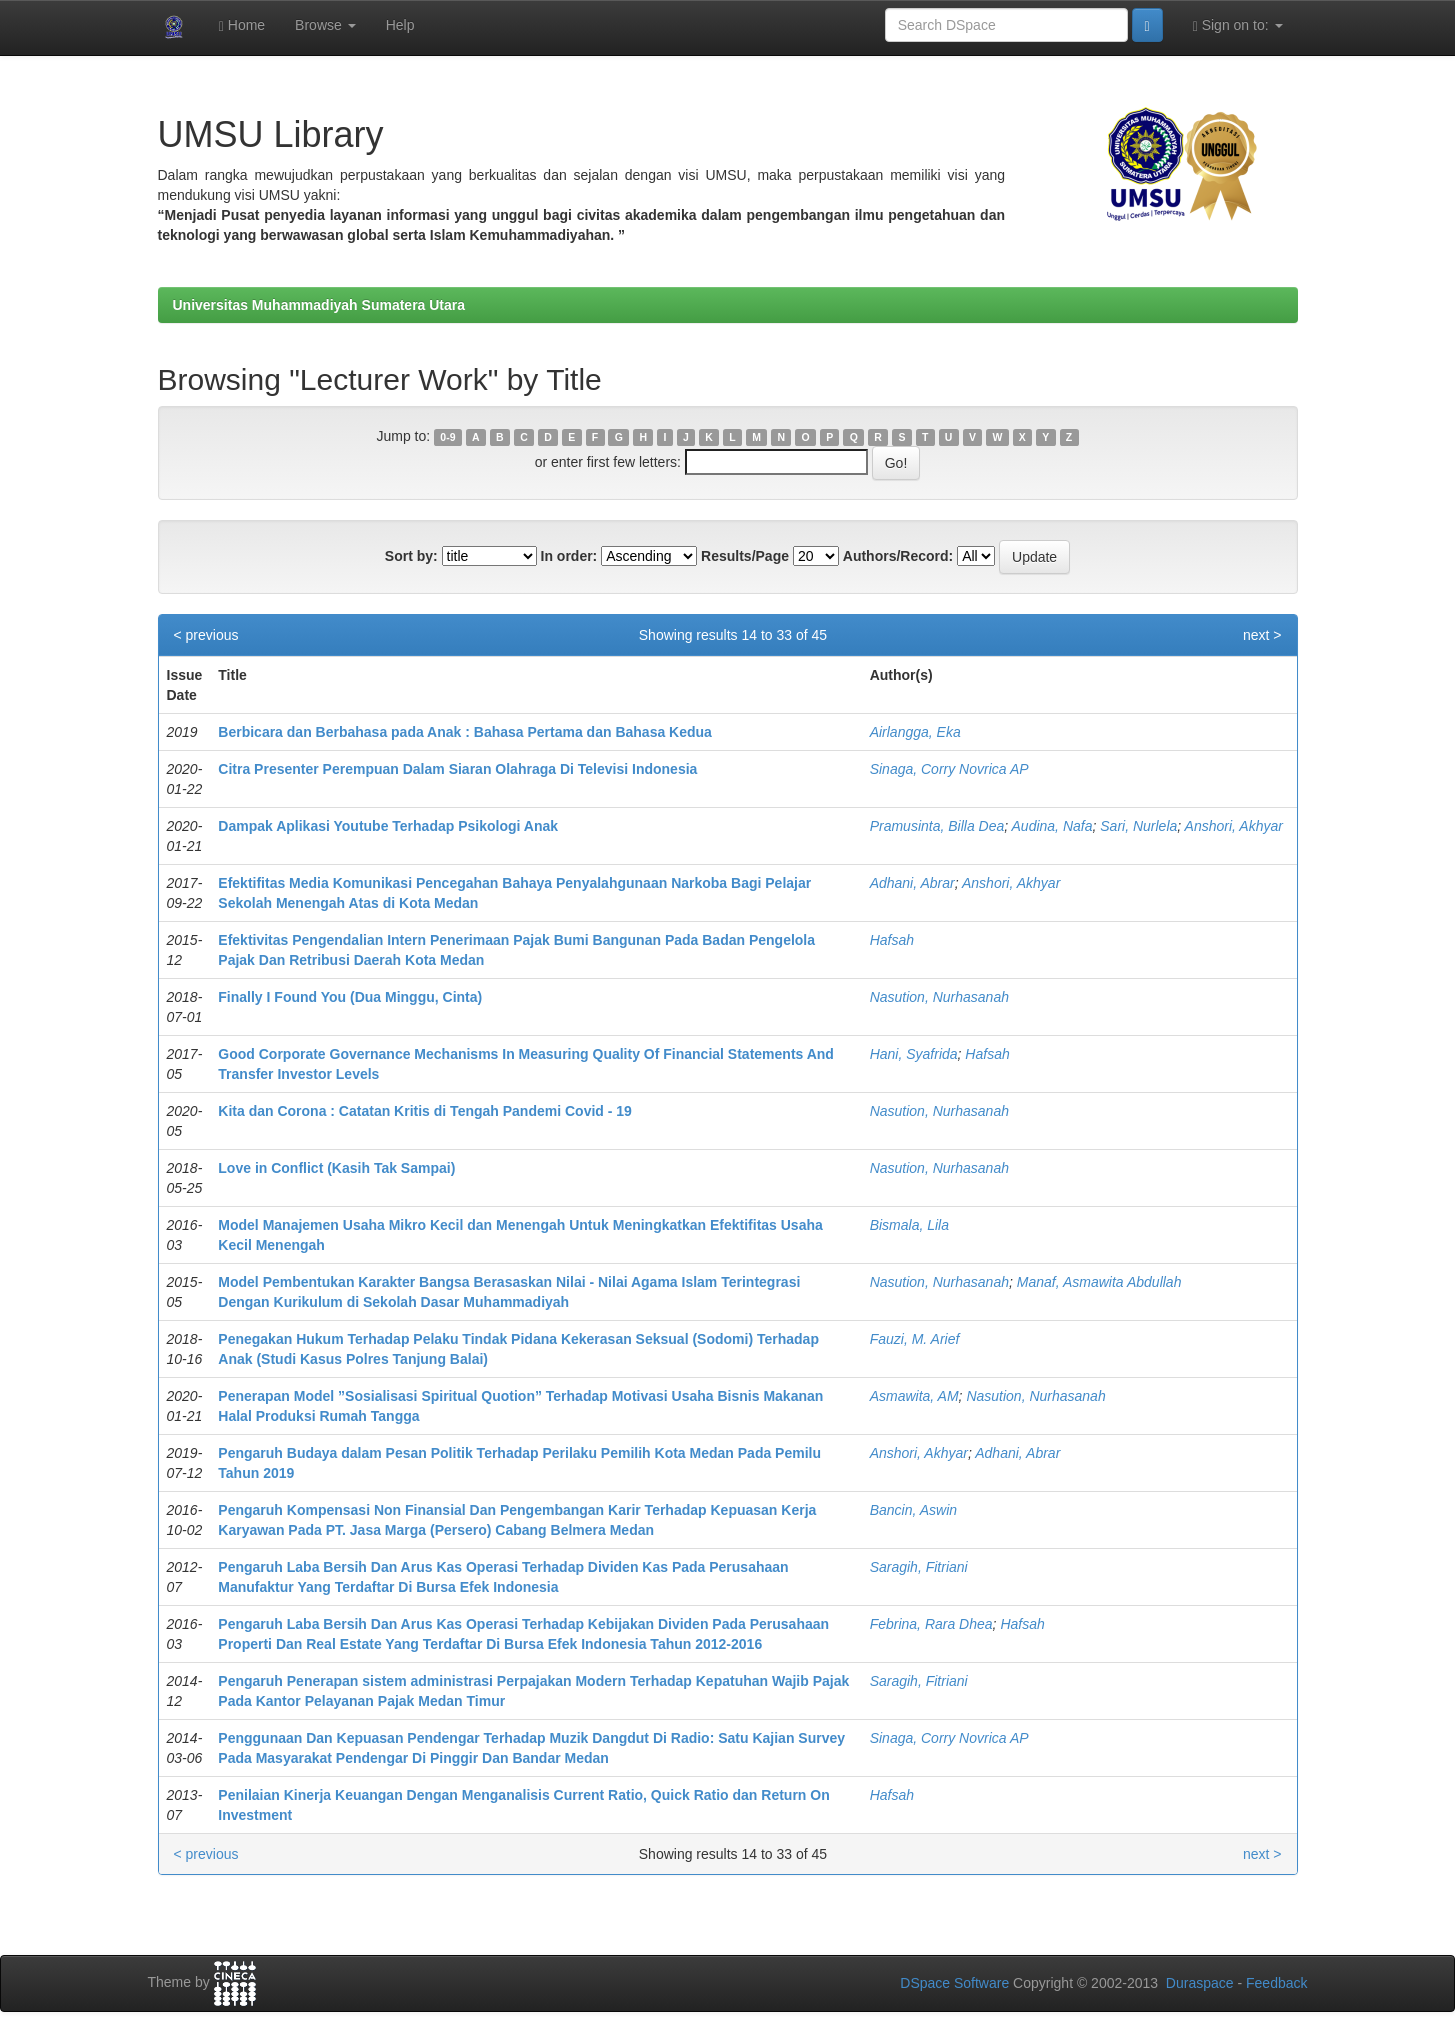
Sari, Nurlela (1138, 826)
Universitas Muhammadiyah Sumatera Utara (319, 305)
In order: (569, 556)
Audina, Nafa (1052, 826)
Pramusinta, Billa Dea (937, 826)
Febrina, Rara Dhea (931, 1624)
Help (400, 25)
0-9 (447, 437)
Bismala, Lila (909, 1225)
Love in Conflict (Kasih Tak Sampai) (336, 1168)
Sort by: (411, 556)
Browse (325, 25)
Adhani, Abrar (912, 883)
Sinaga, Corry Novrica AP (949, 769)
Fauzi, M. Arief (915, 1339)
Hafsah (892, 940)
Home (242, 25)
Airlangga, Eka (915, 732)
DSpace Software (954, 1983)
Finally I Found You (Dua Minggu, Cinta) (350, 997)
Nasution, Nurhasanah (939, 997)
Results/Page (745, 556)
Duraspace (1200, 1983)
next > (1262, 635)
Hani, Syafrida (914, 1054)
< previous (206, 635)
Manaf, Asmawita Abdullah (1099, 1282)
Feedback (1276, 1983)
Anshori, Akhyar (1234, 826)
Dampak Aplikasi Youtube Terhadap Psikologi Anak (388, 826)
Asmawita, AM (914, 1396)
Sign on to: (1238, 25)
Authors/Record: (898, 556)
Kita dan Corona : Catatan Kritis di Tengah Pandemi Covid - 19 (425, 1111)
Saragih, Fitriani (919, 1567)
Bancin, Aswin (913, 1510)
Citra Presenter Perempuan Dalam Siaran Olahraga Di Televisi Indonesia (457, 769)
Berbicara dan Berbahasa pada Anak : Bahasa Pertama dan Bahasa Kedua (465, 732)
